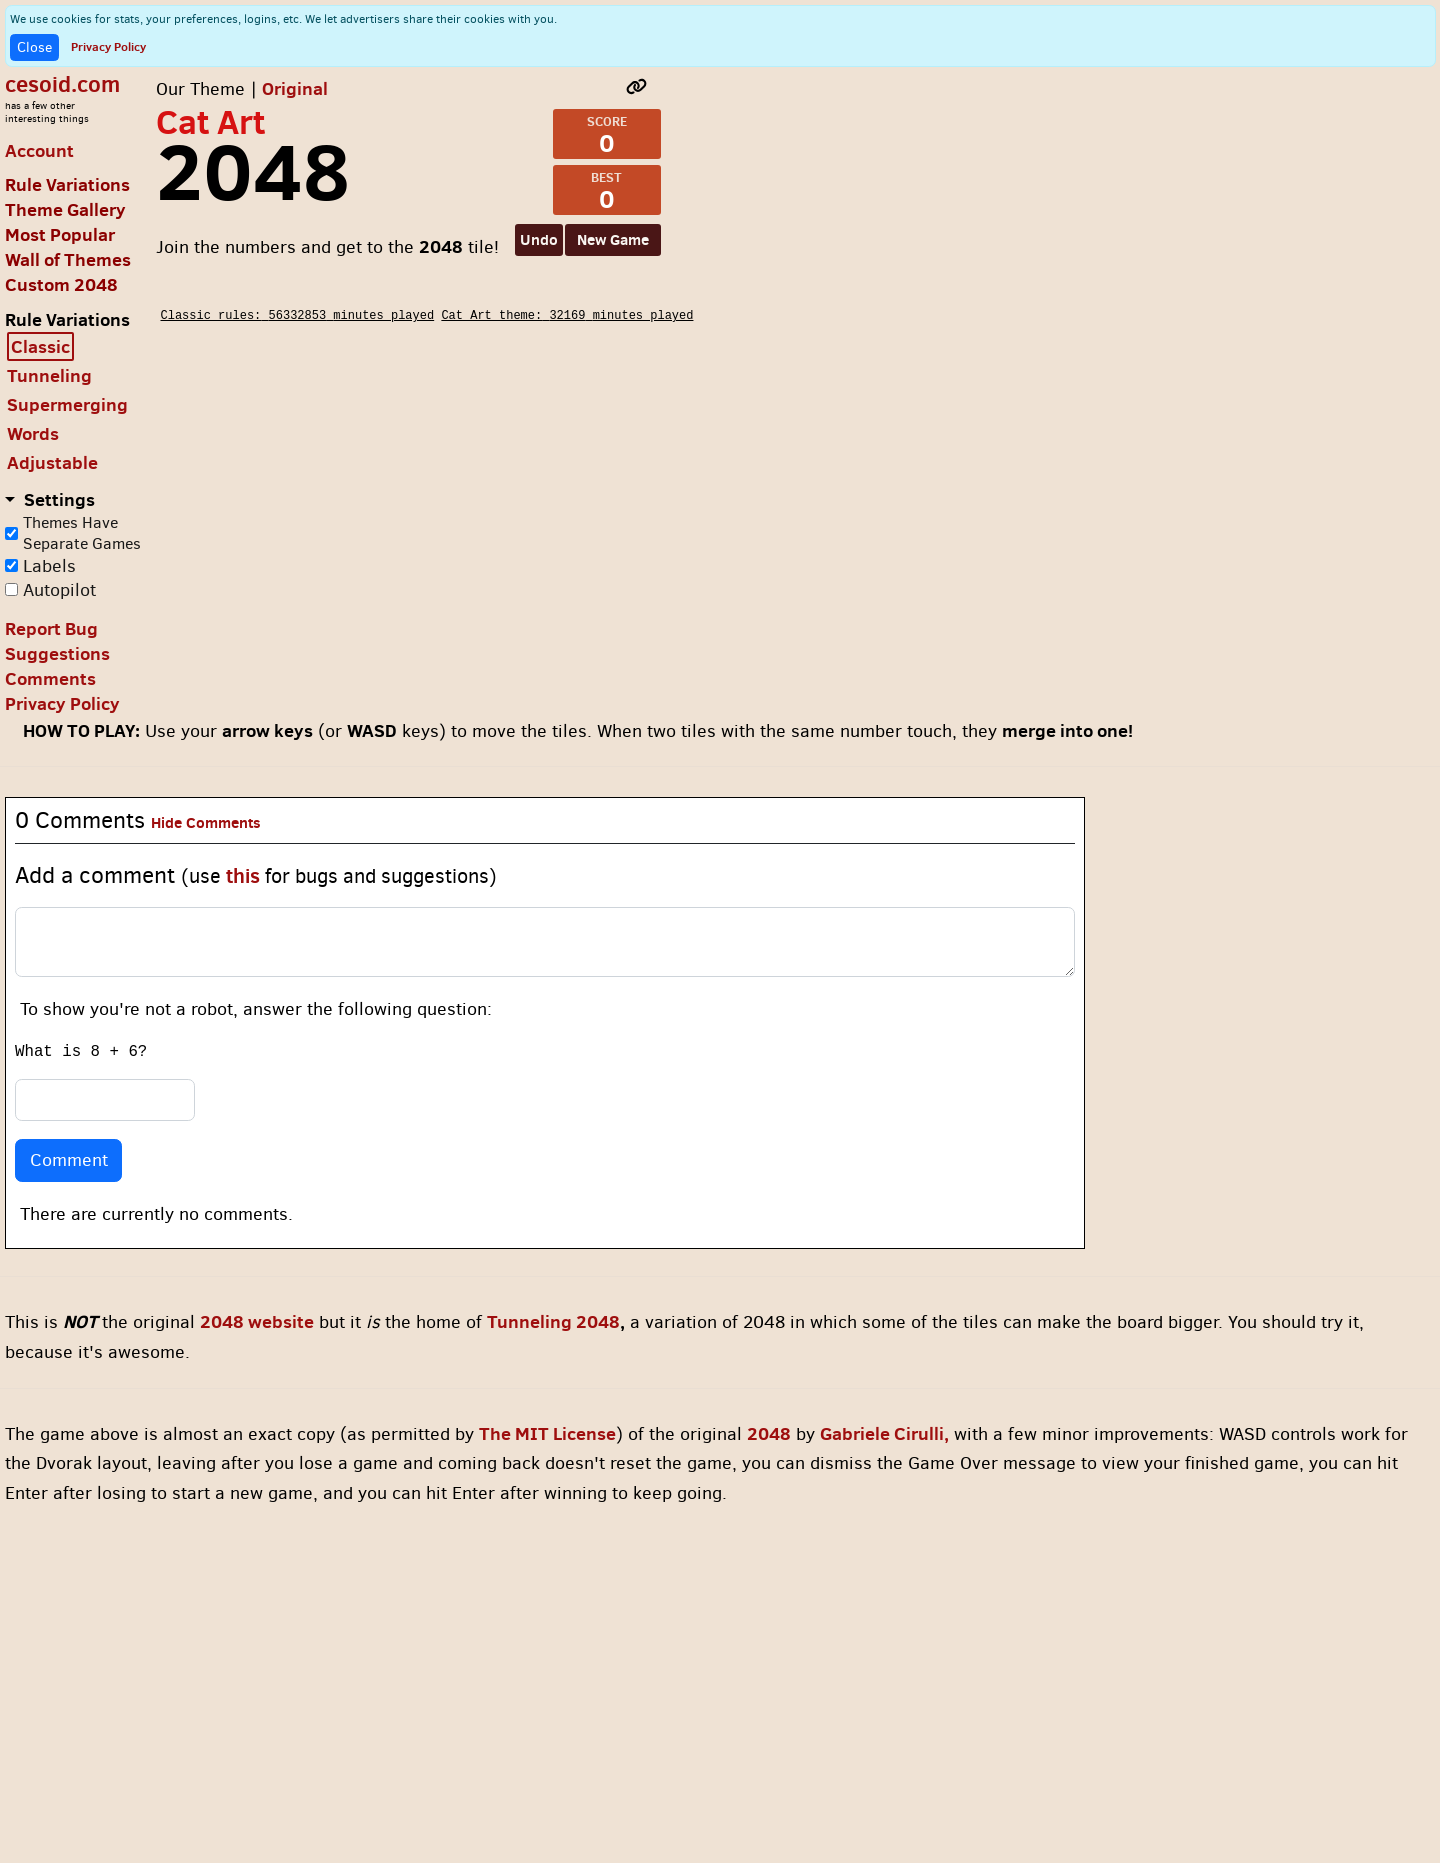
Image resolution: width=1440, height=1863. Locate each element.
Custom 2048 (61, 284)
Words (33, 433)
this (243, 875)
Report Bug (51, 628)
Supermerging (67, 404)
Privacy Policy (108, 46)
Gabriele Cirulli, (884, 1433)
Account (39, 150)
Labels (49, 566)
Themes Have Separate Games (82, 533)
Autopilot (59, 590)
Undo (539, 239)
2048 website (257, 1321)
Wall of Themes (68, 259)
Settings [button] (57, 499)
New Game (613, 239)
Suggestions (57, 653)
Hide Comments (206, 822)
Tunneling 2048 (553, 1321)
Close (34, 47)
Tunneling (49, 375)
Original (295, 88)
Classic (40, 346)
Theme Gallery (65, 209)
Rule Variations (67, 184)
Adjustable (52, 462)
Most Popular (60, 234)
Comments (50, 678)
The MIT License (547, 1433)
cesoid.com (62, 83)
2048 (769, 1433)
